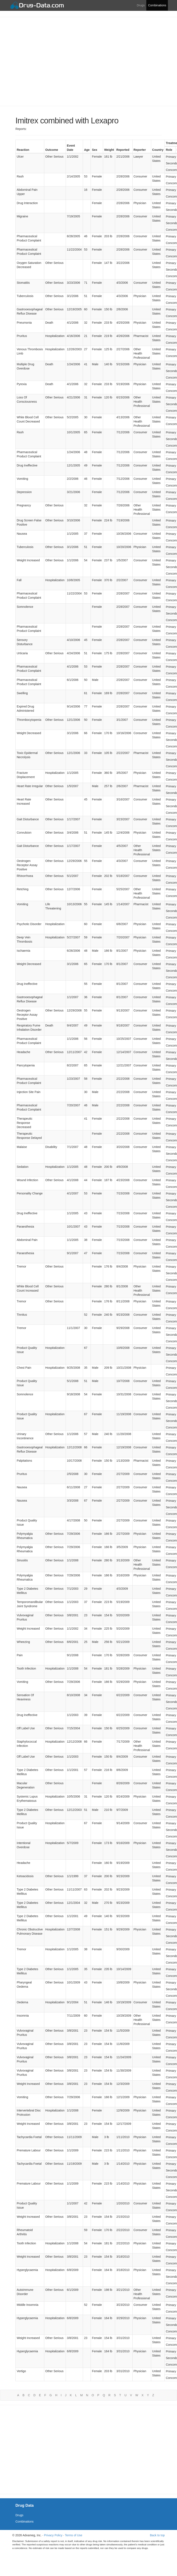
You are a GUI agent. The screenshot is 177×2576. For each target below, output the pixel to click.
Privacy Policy (53, 2535)
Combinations (157, 5)
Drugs (141, 5)
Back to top (157, 2535)
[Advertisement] (88, 61)
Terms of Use (73, 2535)
